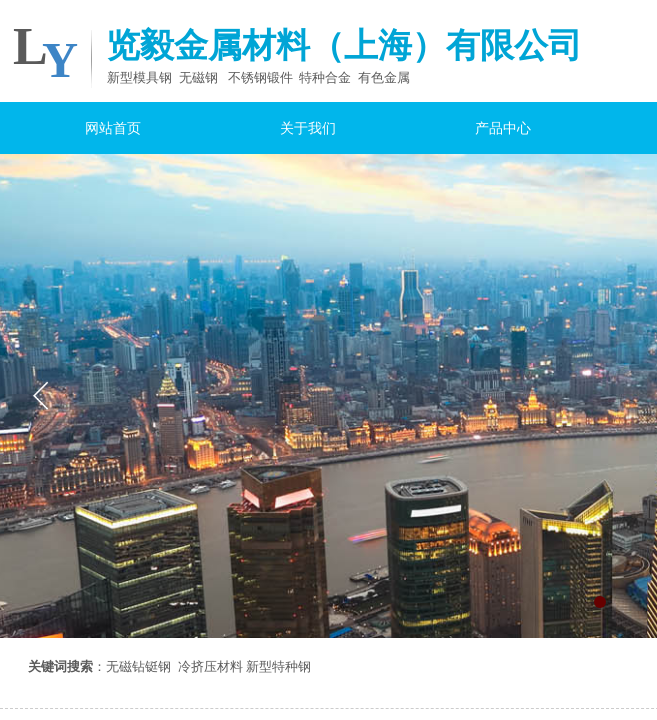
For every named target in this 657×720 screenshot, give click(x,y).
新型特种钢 (278, 666)
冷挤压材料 (210, 666)
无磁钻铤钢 (138, 666)
